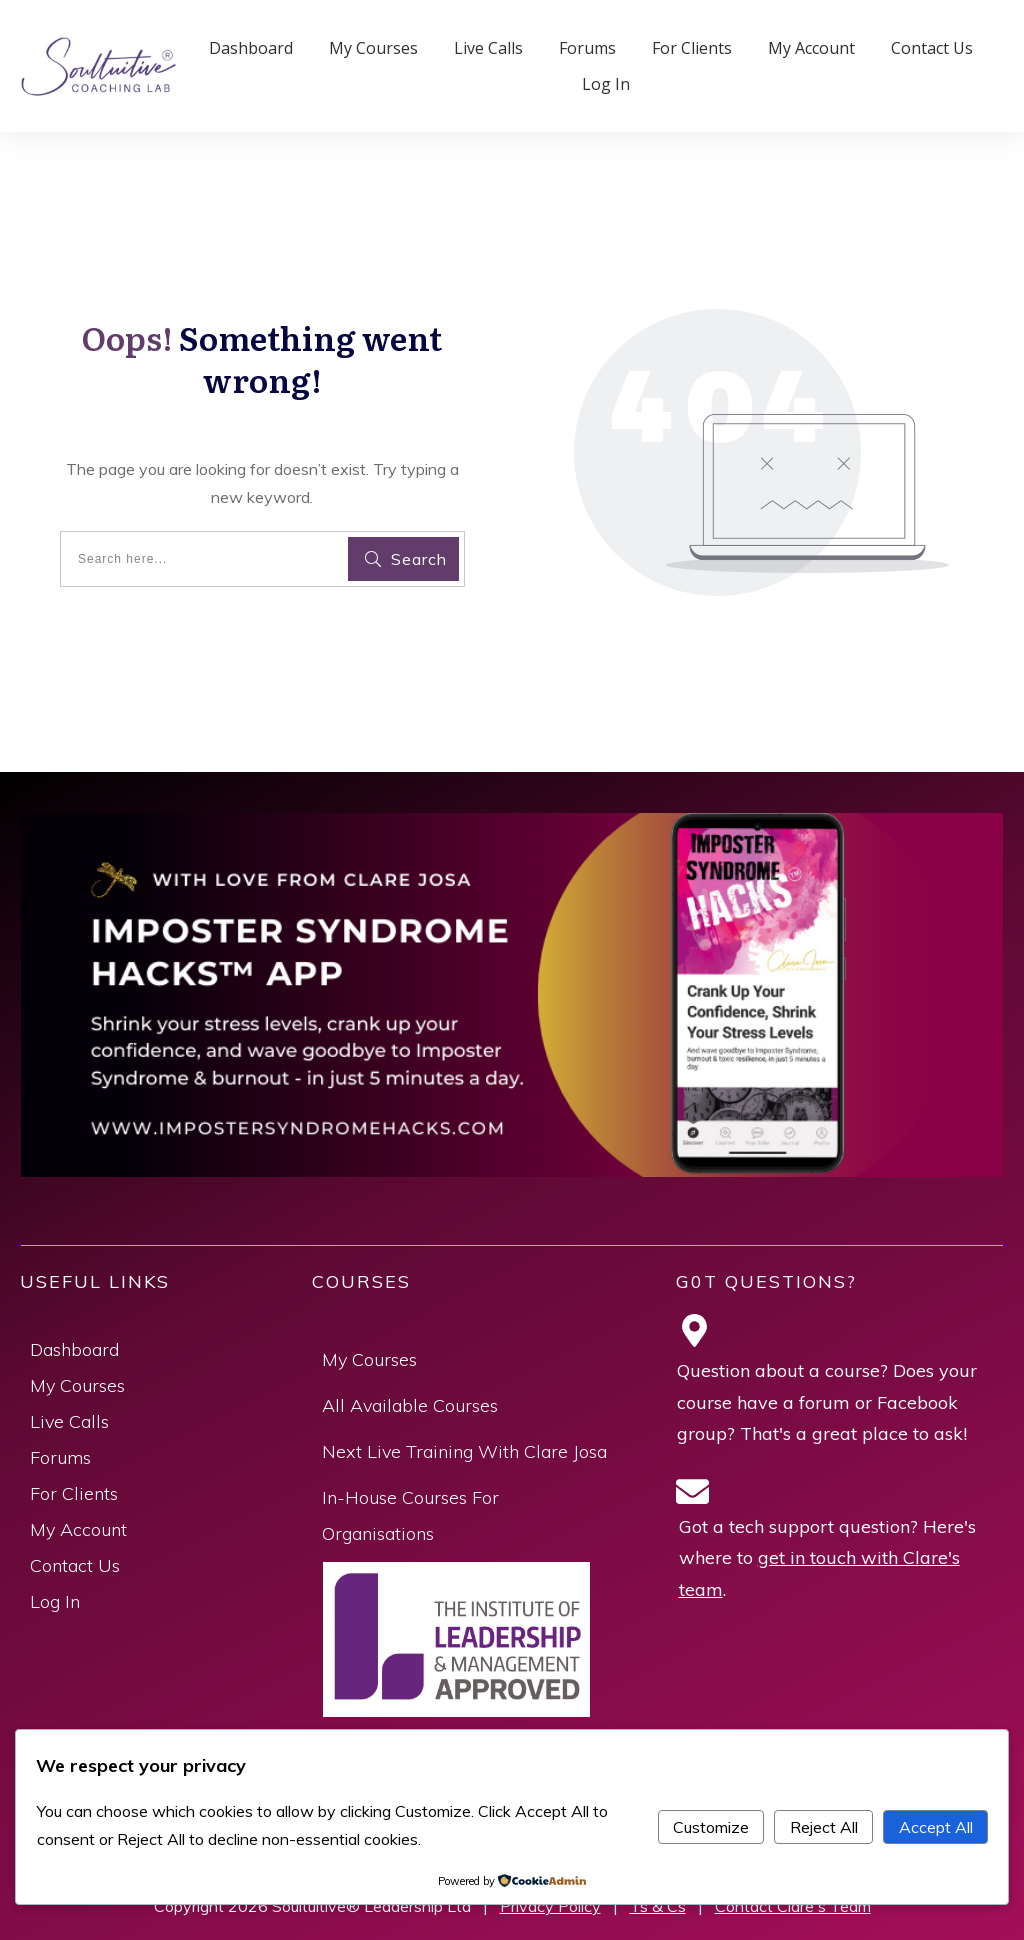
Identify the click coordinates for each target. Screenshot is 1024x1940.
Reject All (824, 1827)
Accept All (936, 1827)
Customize (711, 1827)
